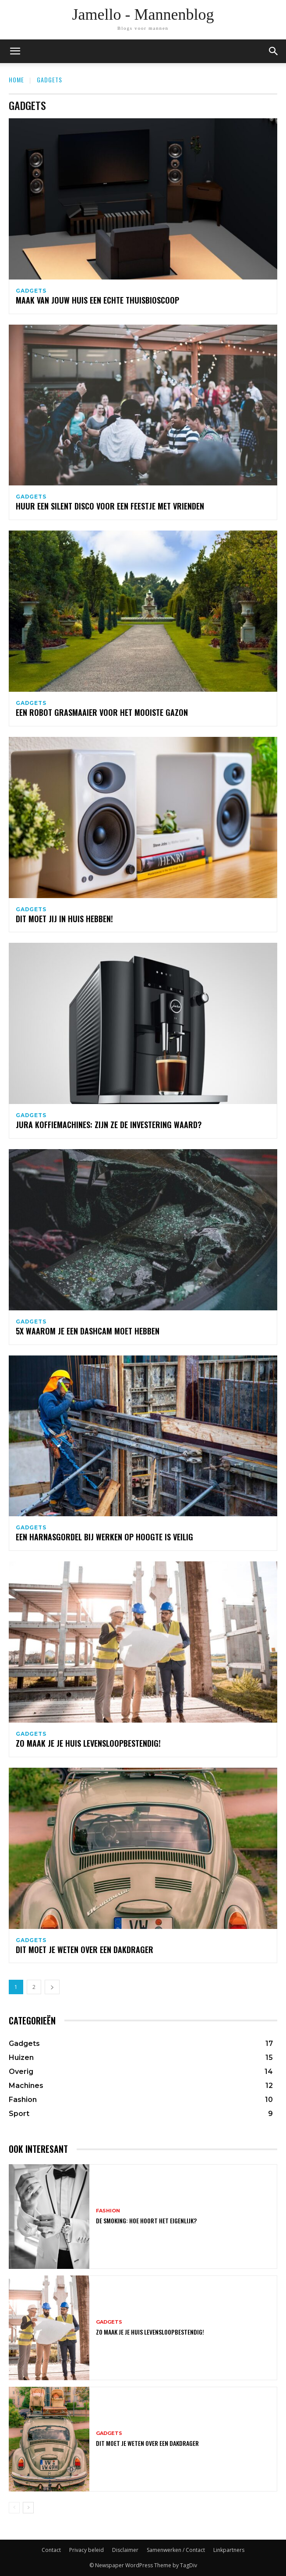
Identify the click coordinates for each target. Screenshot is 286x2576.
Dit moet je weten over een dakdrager (84, 1949)
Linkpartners (228, 2550)
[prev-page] (14, 2507)
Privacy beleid (86, 2550)
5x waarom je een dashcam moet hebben (87, 1331)
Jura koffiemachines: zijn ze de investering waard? (108, 1124)
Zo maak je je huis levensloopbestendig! (88, 1743)
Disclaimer (125, 2550)
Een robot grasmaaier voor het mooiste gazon (102, 712)
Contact (51, 2550)
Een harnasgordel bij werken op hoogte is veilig (104, 1537)
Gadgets (31, 291)
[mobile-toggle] (15, 51)
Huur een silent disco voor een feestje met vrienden (110, 506)
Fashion (108, 2210)
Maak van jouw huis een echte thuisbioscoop (97, 300)
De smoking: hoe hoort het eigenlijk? (146, 2220)
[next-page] (52, 1987)
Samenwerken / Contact (176, 2550)
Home (16, 79)
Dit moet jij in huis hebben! (64, 918)
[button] (273, 51)
